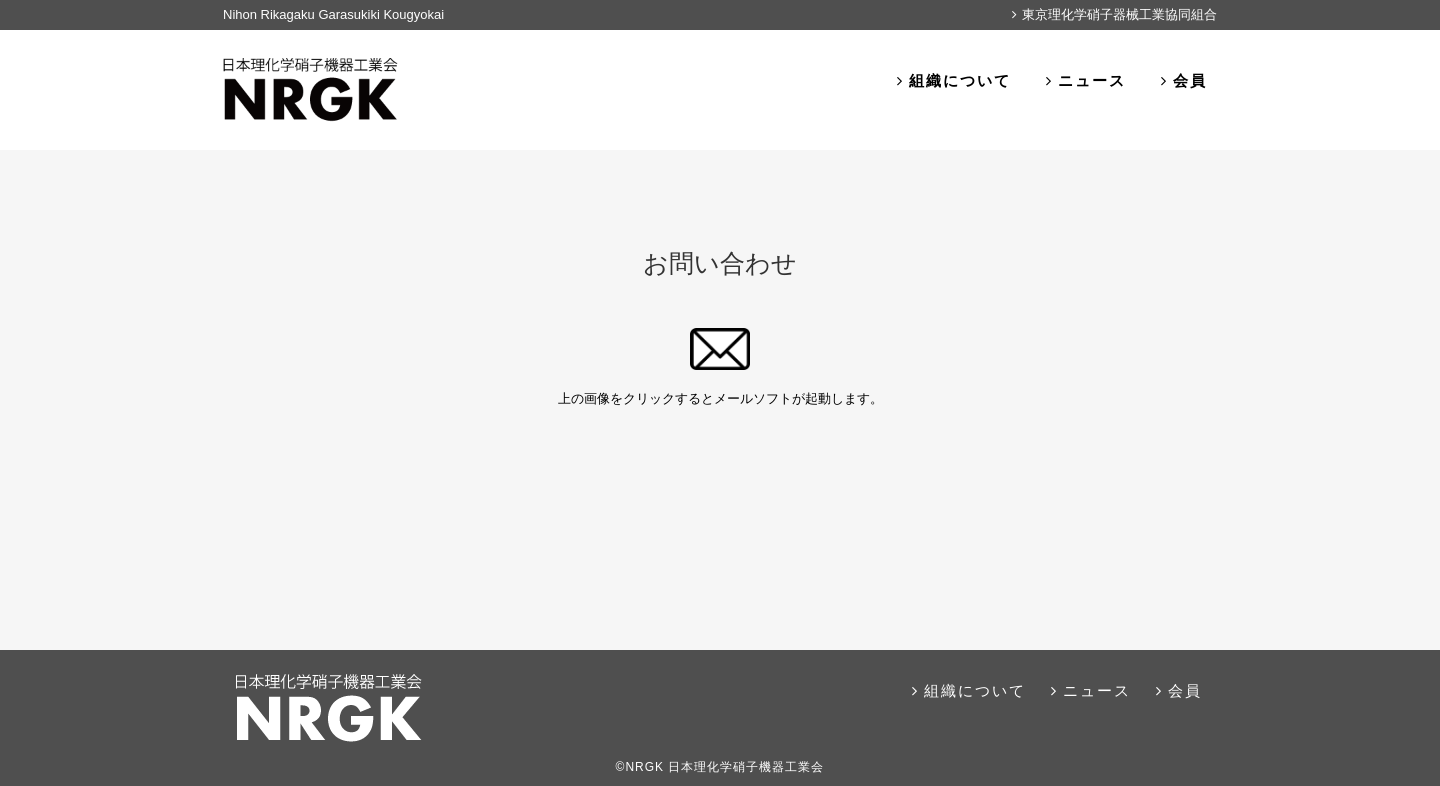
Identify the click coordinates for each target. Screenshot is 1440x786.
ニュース (1086, 80)
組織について (954, 80)
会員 (1184, 80)
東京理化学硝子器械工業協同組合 (1114, 14)
